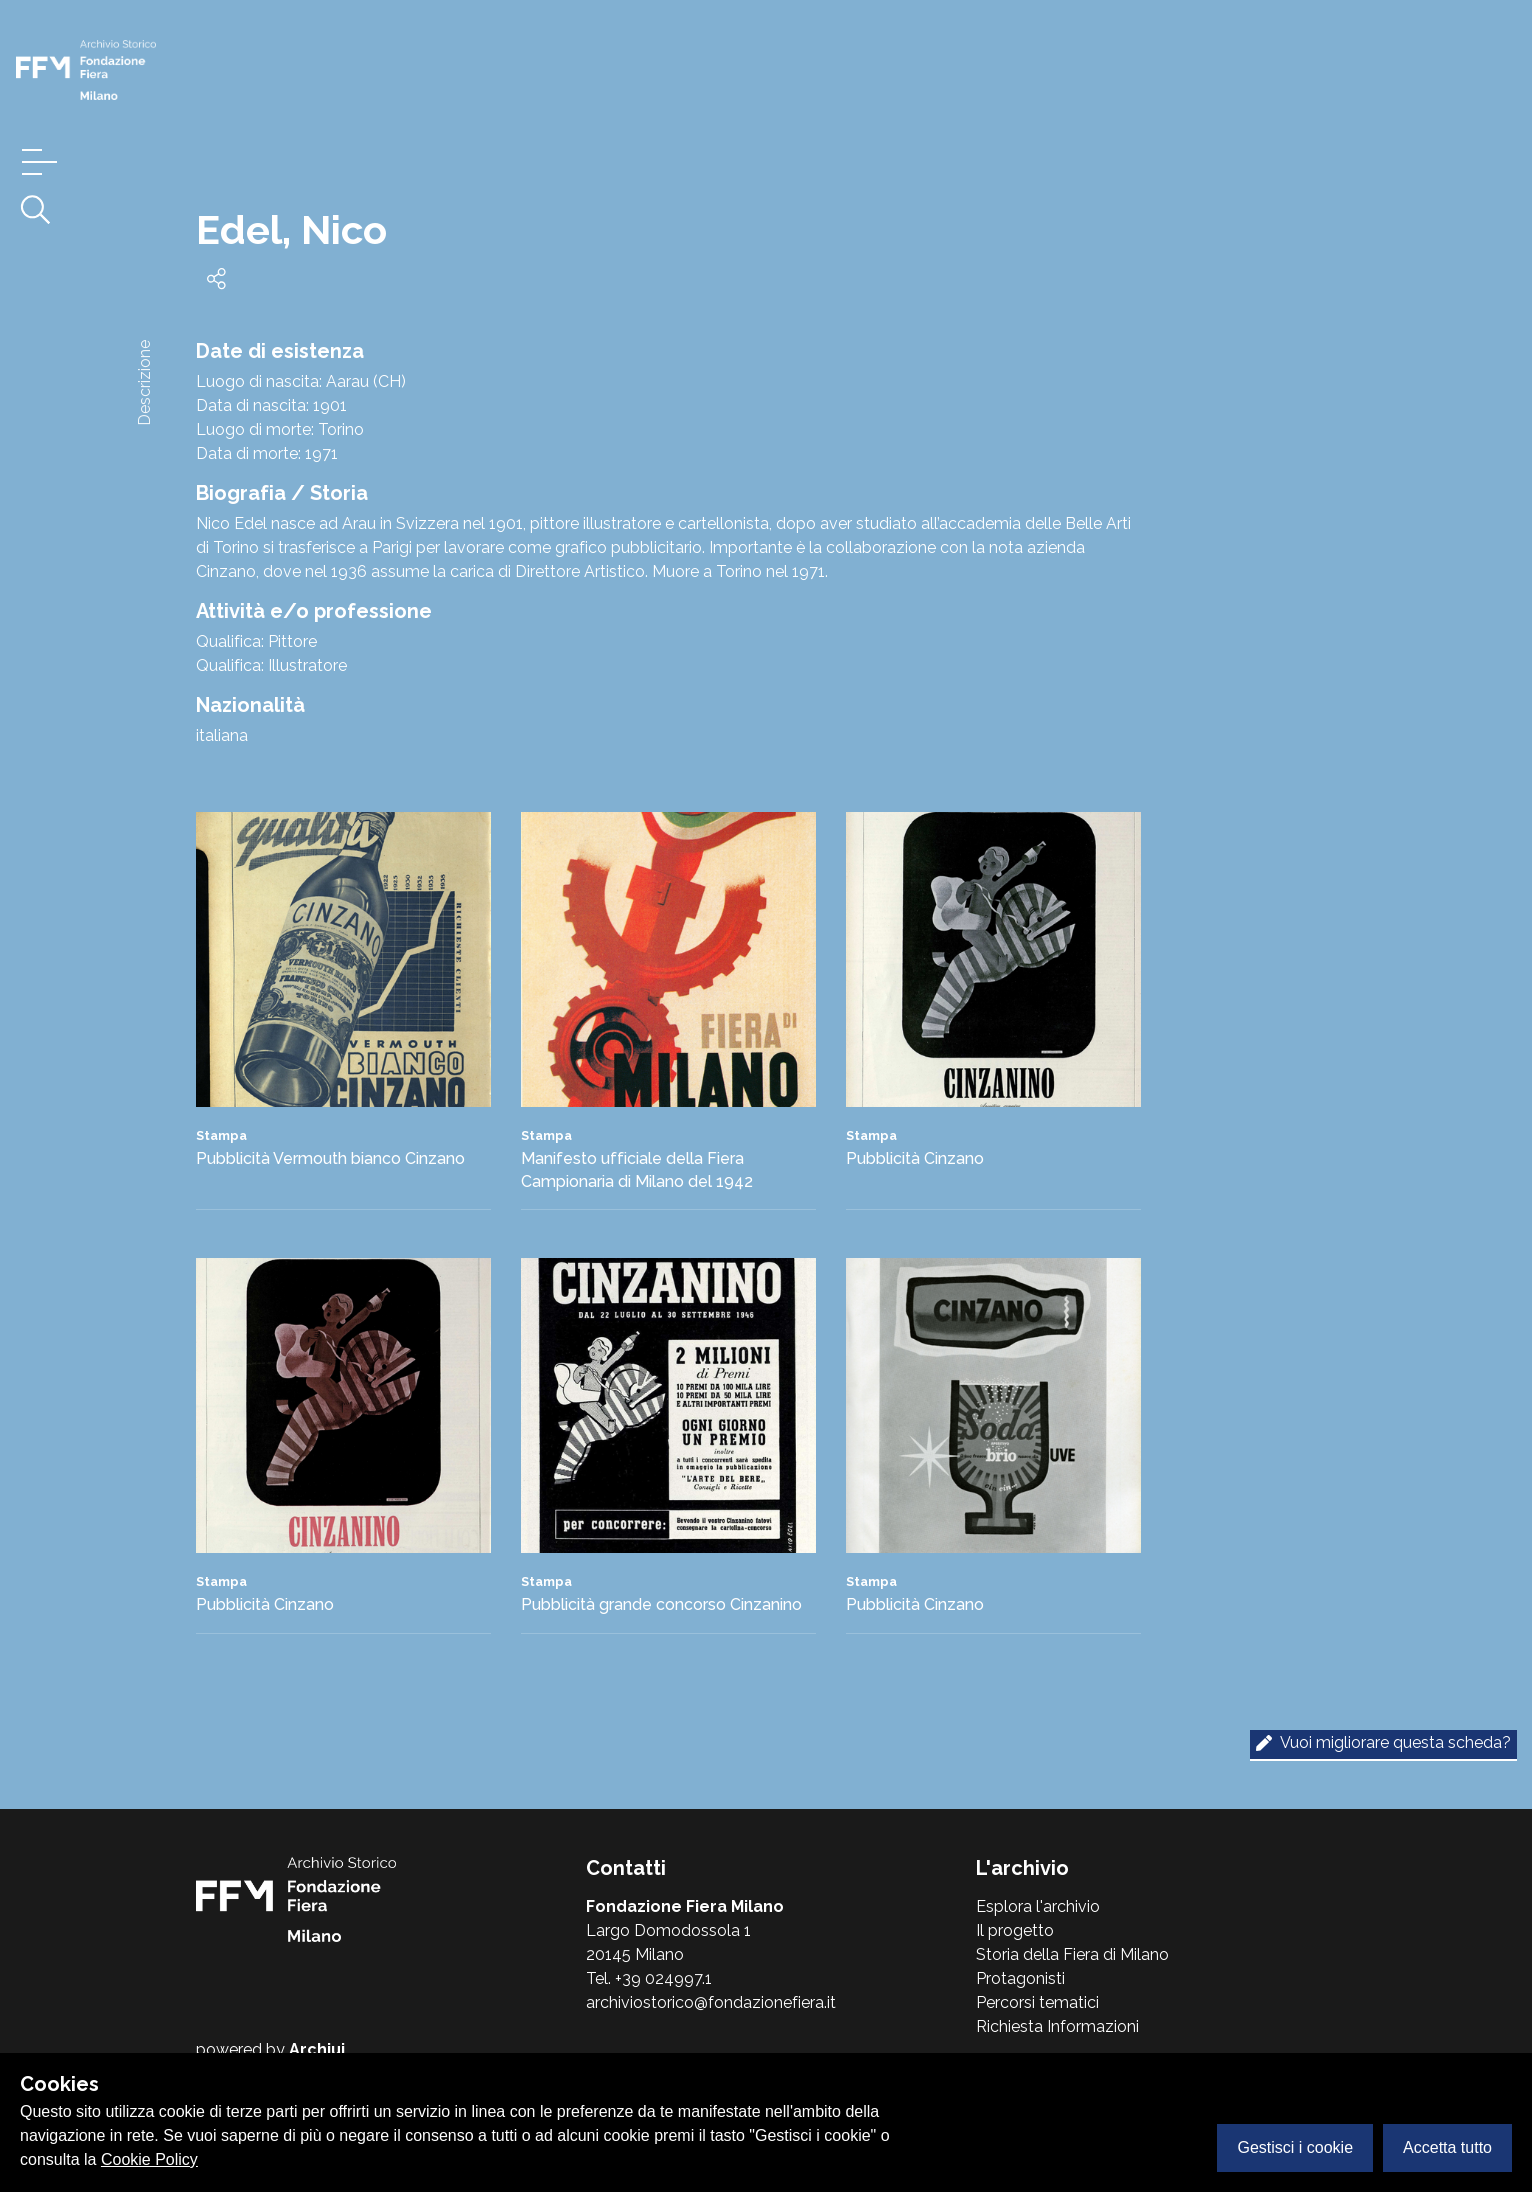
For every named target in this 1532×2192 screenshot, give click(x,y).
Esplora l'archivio (1038, 1906)
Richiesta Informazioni (1057, 2026)
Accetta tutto (1447, 2147)
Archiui (317, 2049)
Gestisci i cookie (1295, 2147)
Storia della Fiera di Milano (1072, 1954)
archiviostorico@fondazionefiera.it (711, 2002)
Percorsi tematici (1037, 2002)
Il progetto (1015, 1930)
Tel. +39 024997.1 (649, 1978)
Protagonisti (1020, 1978)
